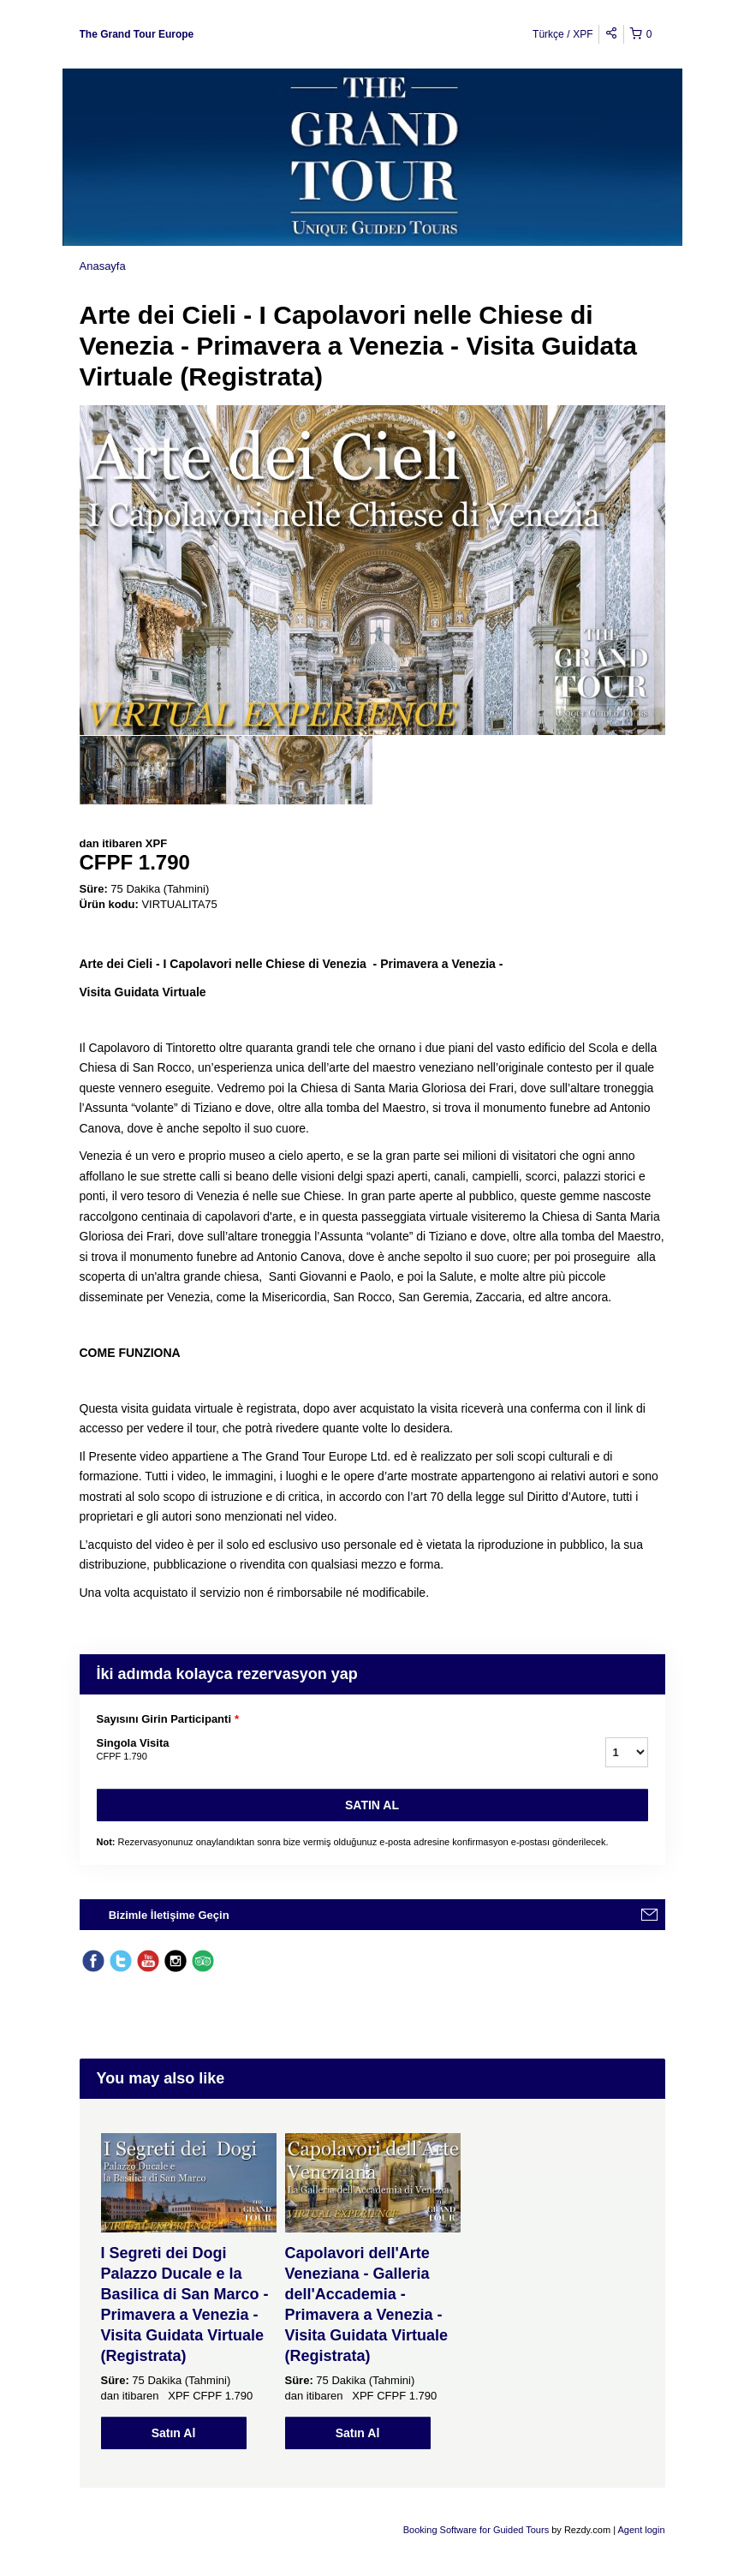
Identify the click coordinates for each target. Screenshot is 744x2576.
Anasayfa (103, 266)
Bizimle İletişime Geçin (169, 1915)
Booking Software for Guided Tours (477, 2530)
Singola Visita (329, 1750)
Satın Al (372, 1805)
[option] (153, 770)
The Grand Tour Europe (137, 34)
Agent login (640, 2530)
